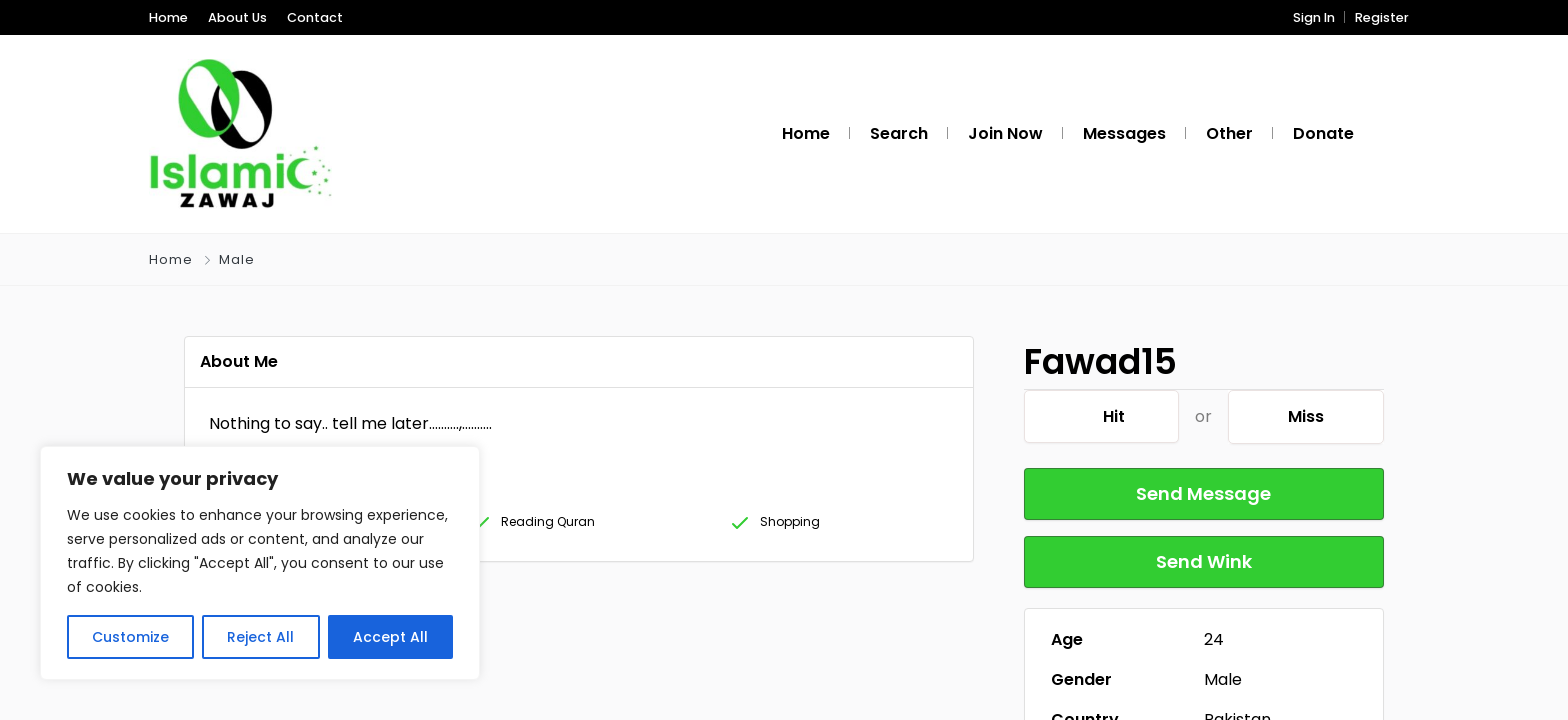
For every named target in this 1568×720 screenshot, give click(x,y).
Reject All (260, 637)
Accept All (390, 637)
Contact (315, 17)
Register (1382, 17)
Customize (130, 637)
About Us (237, 17)
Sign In (1314, 17)
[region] (260, 563)
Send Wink (1204, 561)
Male (237, 259)
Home (168, 17)
